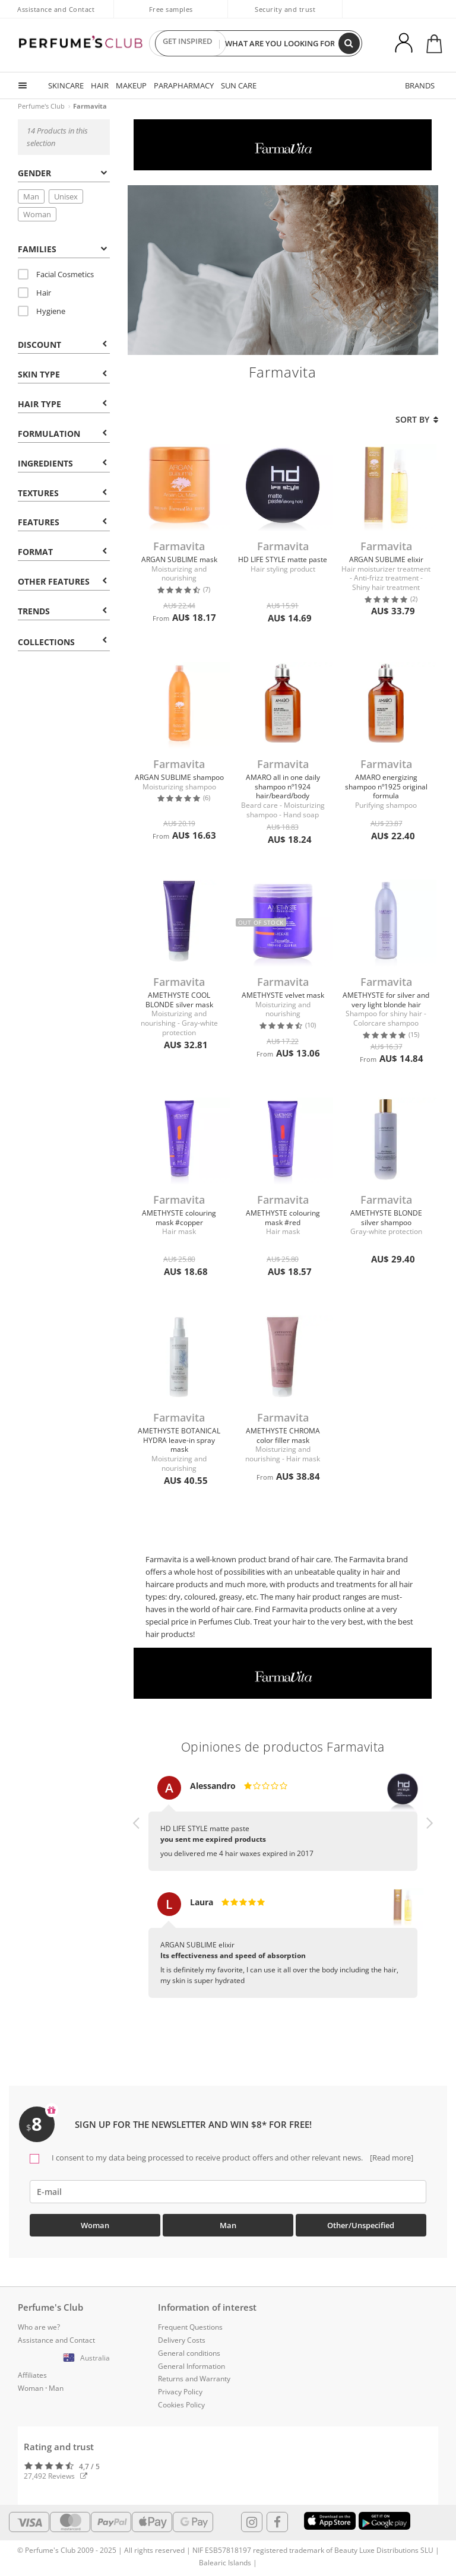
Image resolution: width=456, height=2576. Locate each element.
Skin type (62, 374)
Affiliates (32, 2375)
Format (62, 551)
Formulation (62, 433)
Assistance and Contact (55, 9)
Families (62, 249)
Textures (62, 493)
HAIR (100, 85)
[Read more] (390, 2157)
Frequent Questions (190, 2327)
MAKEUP (131, 85)
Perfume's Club (41, 105)
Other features (62, 581)
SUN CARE (238, 85)
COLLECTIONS (62, 642)
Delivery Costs (181, 2340)
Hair (34, 292)
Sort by (416, 419)
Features (62, 522)
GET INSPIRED (188, 43)
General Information (191, 2366)
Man (31, 196)
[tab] (63, 172)
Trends (62, 611)
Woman (37, 214)
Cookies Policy (181, 2405)
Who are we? (39, 2327)
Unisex (66, 196)
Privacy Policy (180, 2392)
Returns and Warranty (194, 2379)
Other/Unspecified (360, 2225)
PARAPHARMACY (184, 85)
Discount (62, 344)
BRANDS (420, 85)
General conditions (189, 2353)
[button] (136, 1897)
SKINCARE (66, 85)
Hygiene (41, 311)
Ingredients (62, 463)
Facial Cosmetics (56, 274)
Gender (62, 173)
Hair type (62, 404)
